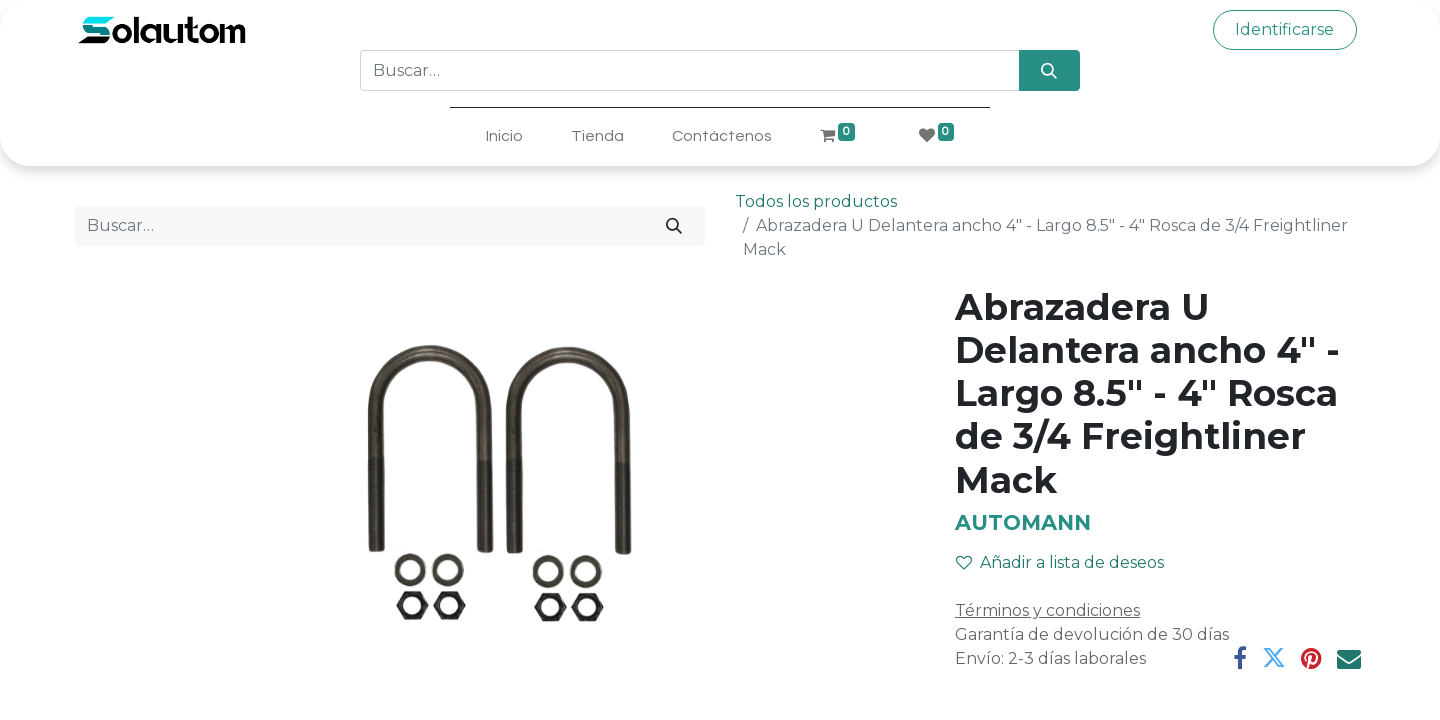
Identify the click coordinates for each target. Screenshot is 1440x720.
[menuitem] (504, 136)
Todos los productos (816, 201)
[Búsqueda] (1049, 70)
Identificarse (1284, 29)
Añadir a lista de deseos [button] (1060, 562)
